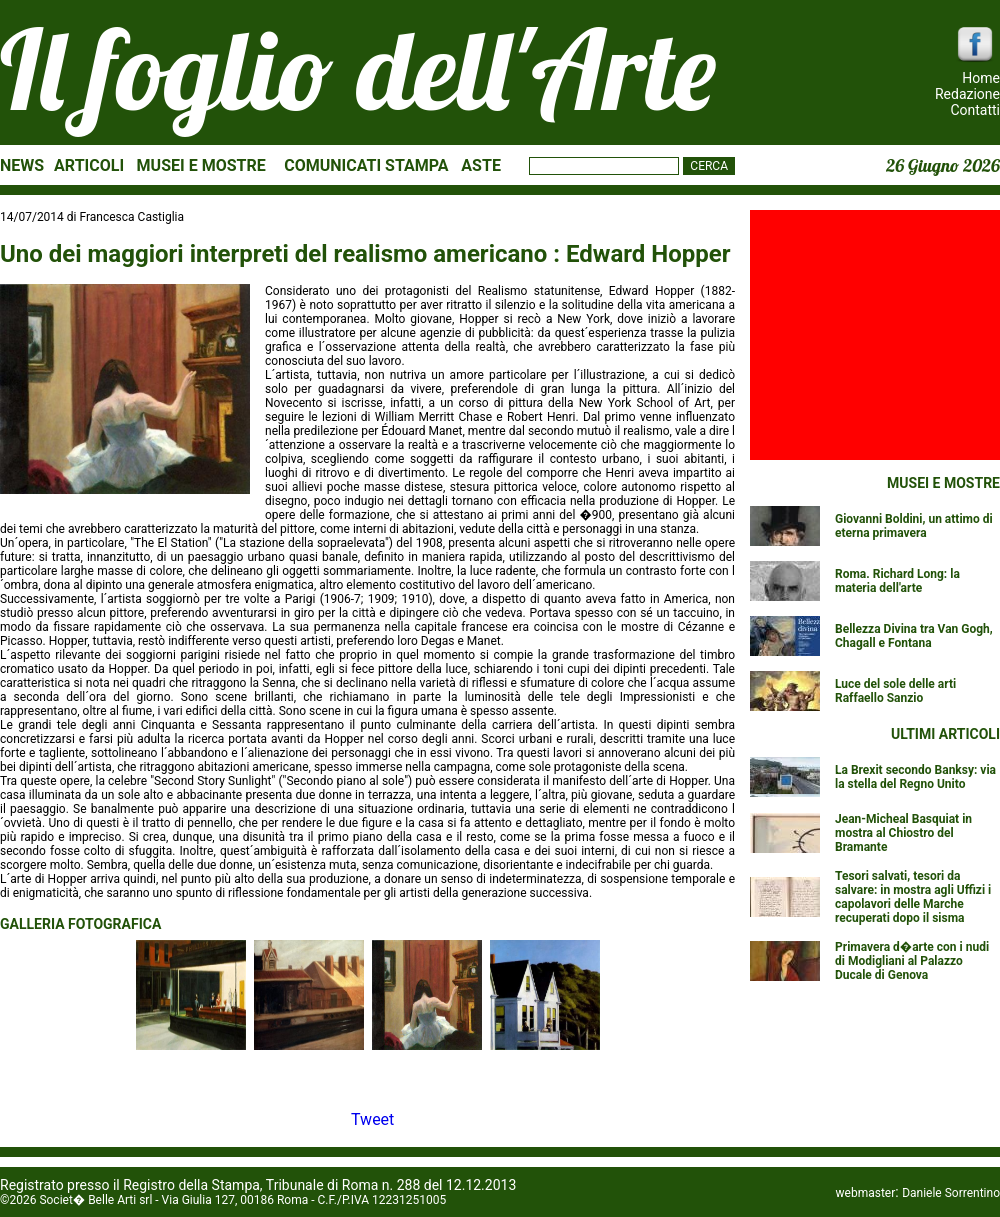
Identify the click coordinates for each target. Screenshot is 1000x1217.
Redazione (967, 94)
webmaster (866, 1193)
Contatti (975, 110)
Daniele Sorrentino (951, 1193)
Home (981, 78)
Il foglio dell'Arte (358, 69)
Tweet (372, 1119)
